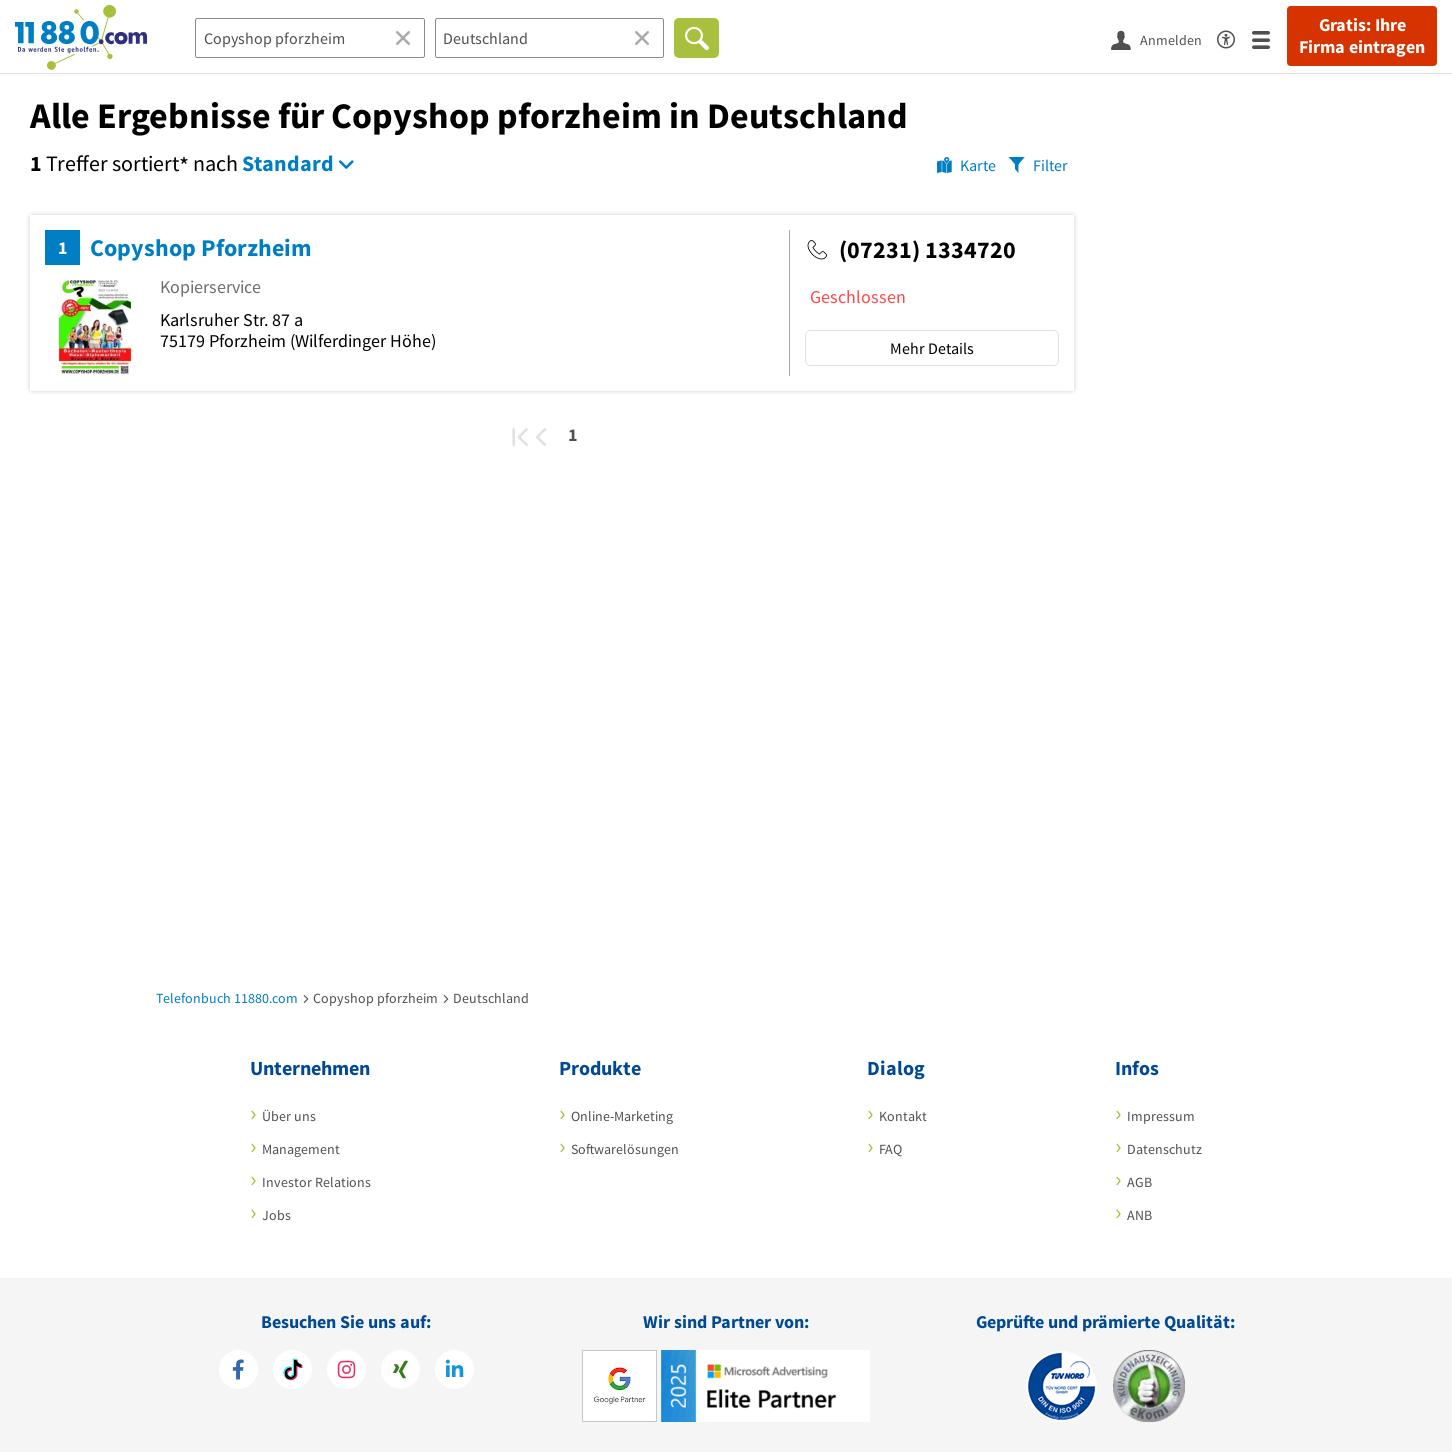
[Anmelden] (1164, 39)
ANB (1139, 1215)
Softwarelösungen (625, 1149)
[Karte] (966, 164)
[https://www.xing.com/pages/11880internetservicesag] (400, 1369)
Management (301, 1149)
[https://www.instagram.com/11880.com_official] (346, 1369)
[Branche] (310, 38)
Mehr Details (932, 348)
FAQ (890, 1149)
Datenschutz (1164, 1149)
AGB (1139, 1182)
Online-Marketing (622, 1116)
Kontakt (903, 1116)
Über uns (289, 1116)
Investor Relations (316, 1182)
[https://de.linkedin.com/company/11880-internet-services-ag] (454, 1369)
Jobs (276, 1215)
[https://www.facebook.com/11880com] (238, 1369)
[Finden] (696, 38)
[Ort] (550, 38)
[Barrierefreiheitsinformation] (1234, 36)
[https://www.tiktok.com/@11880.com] (292, 1369)
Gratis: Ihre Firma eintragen (1362, 36)
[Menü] (1269, 38)
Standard (288, 163)
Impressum (1161, 1116)
